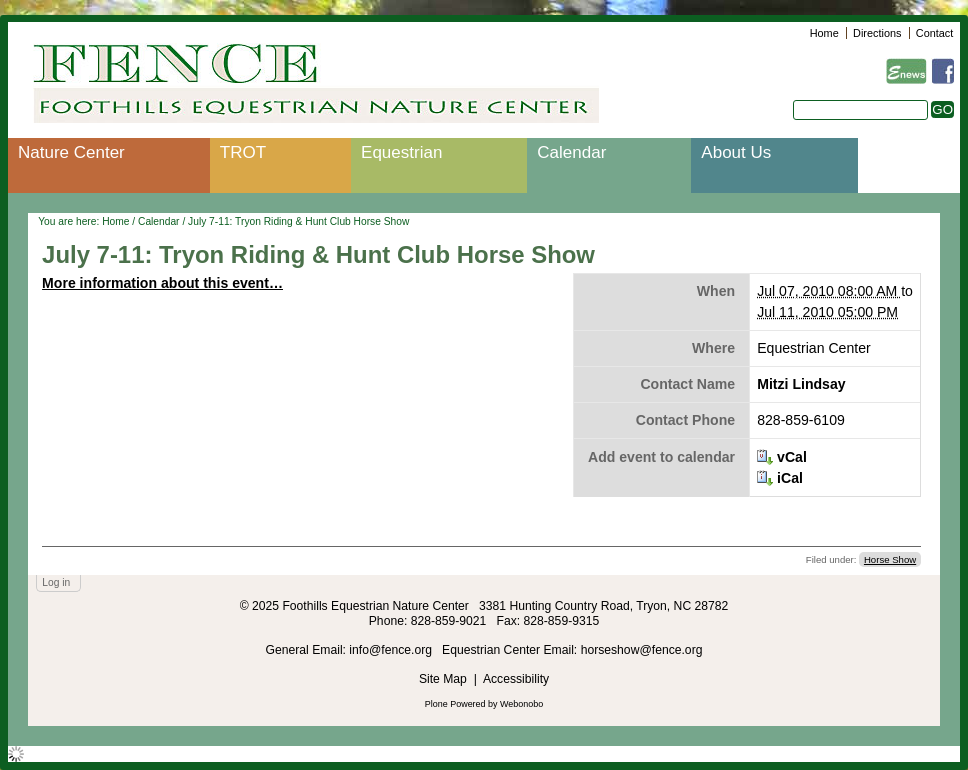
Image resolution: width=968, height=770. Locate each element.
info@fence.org (392, 650)
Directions (877, 33)
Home (824, 33)
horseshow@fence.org (642, 650)
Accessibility (516, 679)
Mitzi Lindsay (801, 384)
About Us (736, 152)
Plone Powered (455, 704)
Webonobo (521, 704)
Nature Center (71, 152)
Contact (934, 33)
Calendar (571, 152)
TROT (243, 152)
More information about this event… (162, 283)
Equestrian (401, 152)
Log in (56, 582)
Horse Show (890, 559)
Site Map (443, 679)
